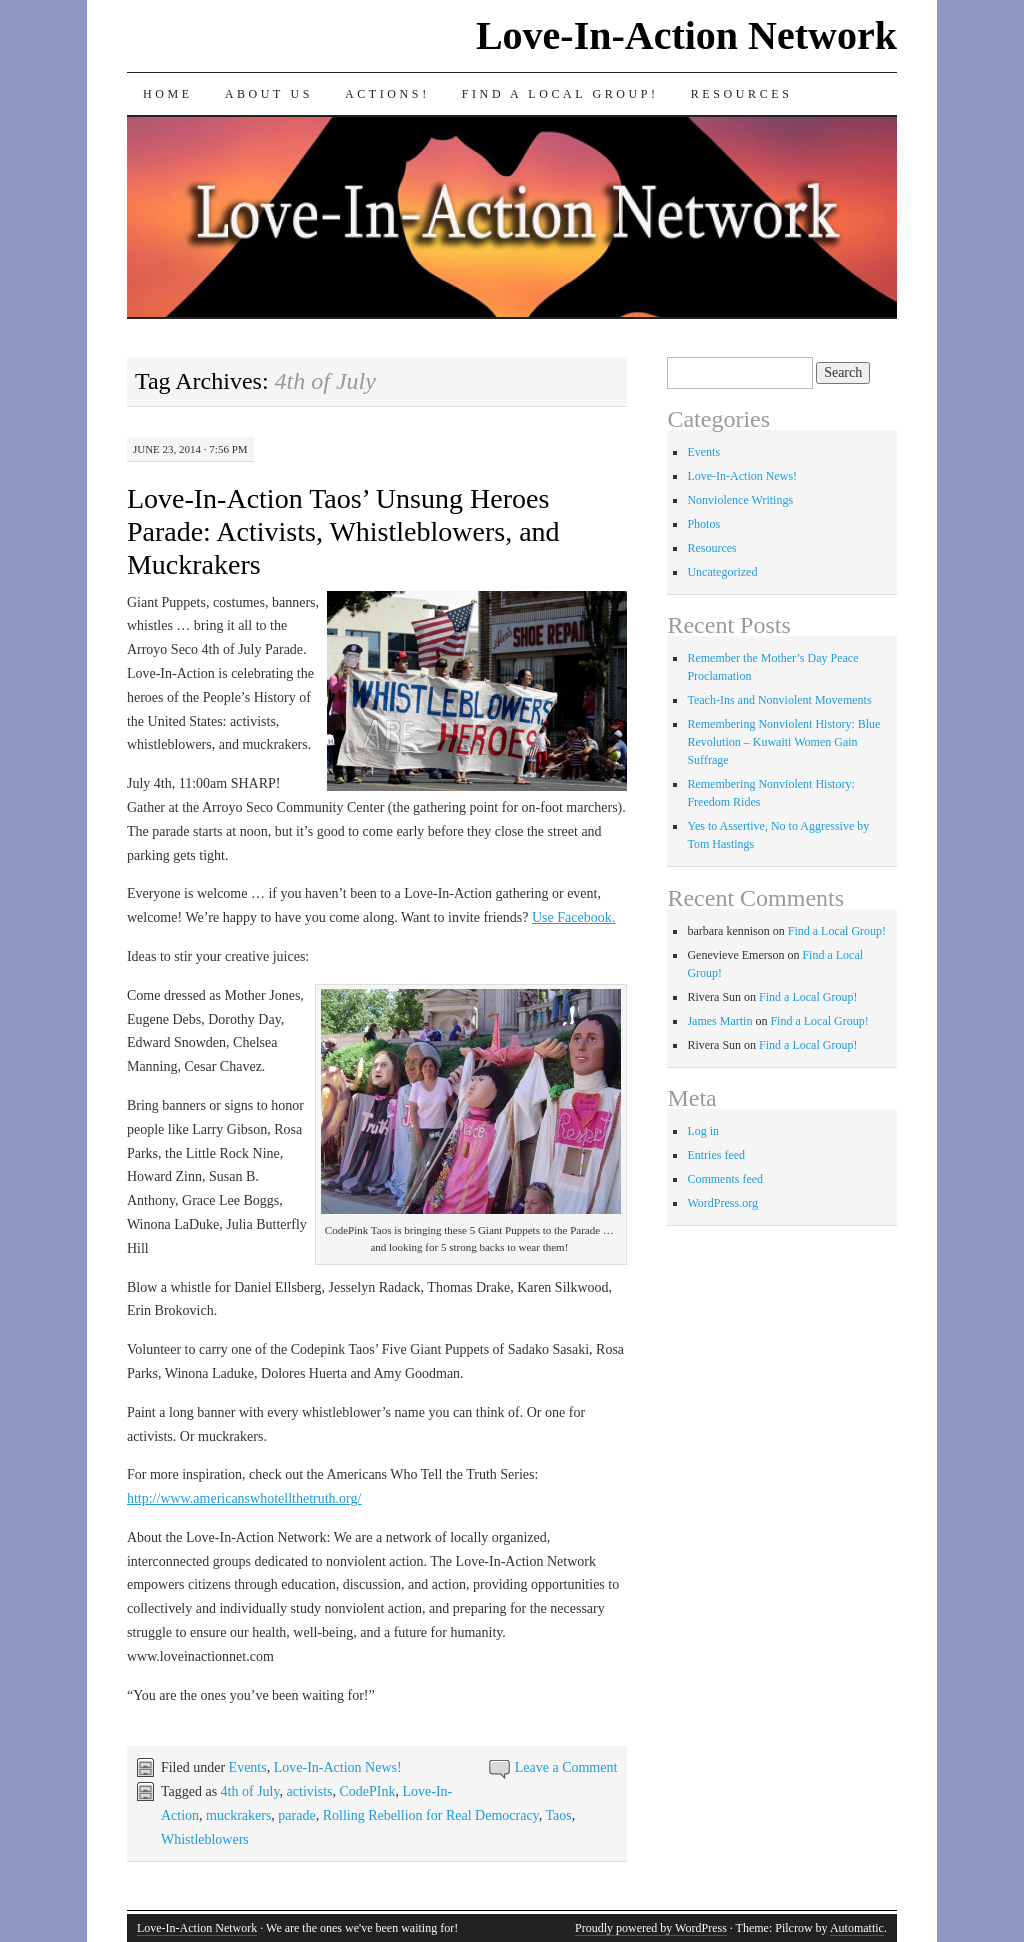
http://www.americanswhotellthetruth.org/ (244, 1498)
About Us (269, 94)
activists (310, 1791)
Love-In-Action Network (686, 35)
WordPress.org (722, 1203)
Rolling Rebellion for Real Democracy (431, 1815)
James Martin (719, 1021)
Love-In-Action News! (338, 1767)
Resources (742, 94)
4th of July (250, 1791)
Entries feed (716, 1155)
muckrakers (238, 1815)
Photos (703, 524)
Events (248, 1767)
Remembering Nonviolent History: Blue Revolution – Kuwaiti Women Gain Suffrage (783, 742)
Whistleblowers (205, 1839)
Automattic (857, 1928)
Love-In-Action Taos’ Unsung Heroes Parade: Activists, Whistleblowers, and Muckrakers (343, 531)
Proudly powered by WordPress (651, 1928)
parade (296, 1815)
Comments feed (725, 1179)
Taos (558, 1815)
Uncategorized (722, 572)
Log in (703, 1131)
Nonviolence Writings (740, 500)
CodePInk (367, 1791)
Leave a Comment (566, 1767)
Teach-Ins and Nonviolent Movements (779, 700)
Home (168, 94)
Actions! (387, 94)
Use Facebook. (573, 917)
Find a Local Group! (560, 94)
